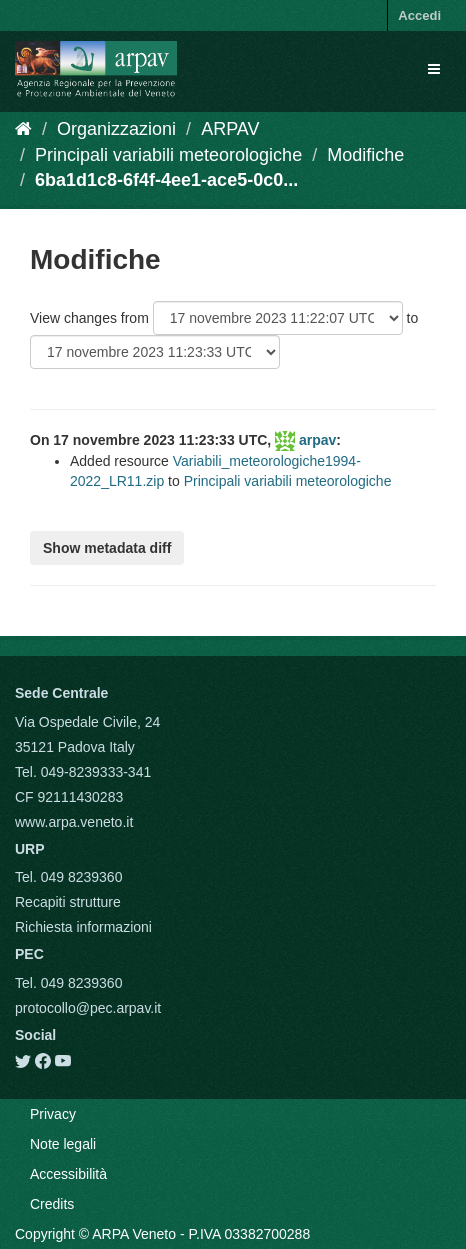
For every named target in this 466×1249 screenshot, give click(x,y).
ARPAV (230, 129)
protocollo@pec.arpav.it (88, 1008)
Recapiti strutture (68, 902)
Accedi (419, 15)
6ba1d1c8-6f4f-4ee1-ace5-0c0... (166, 180)
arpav (317, 440)
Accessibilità (68, 1174)
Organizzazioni (116, 129)
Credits (52, 1204)
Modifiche (365, 155)
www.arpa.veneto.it (74, 822)
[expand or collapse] (434, 69)
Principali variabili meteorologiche (168, 155)
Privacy (53, 1114)
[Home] (23, 129)
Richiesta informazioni (83, 927)
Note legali (63, 1144)
